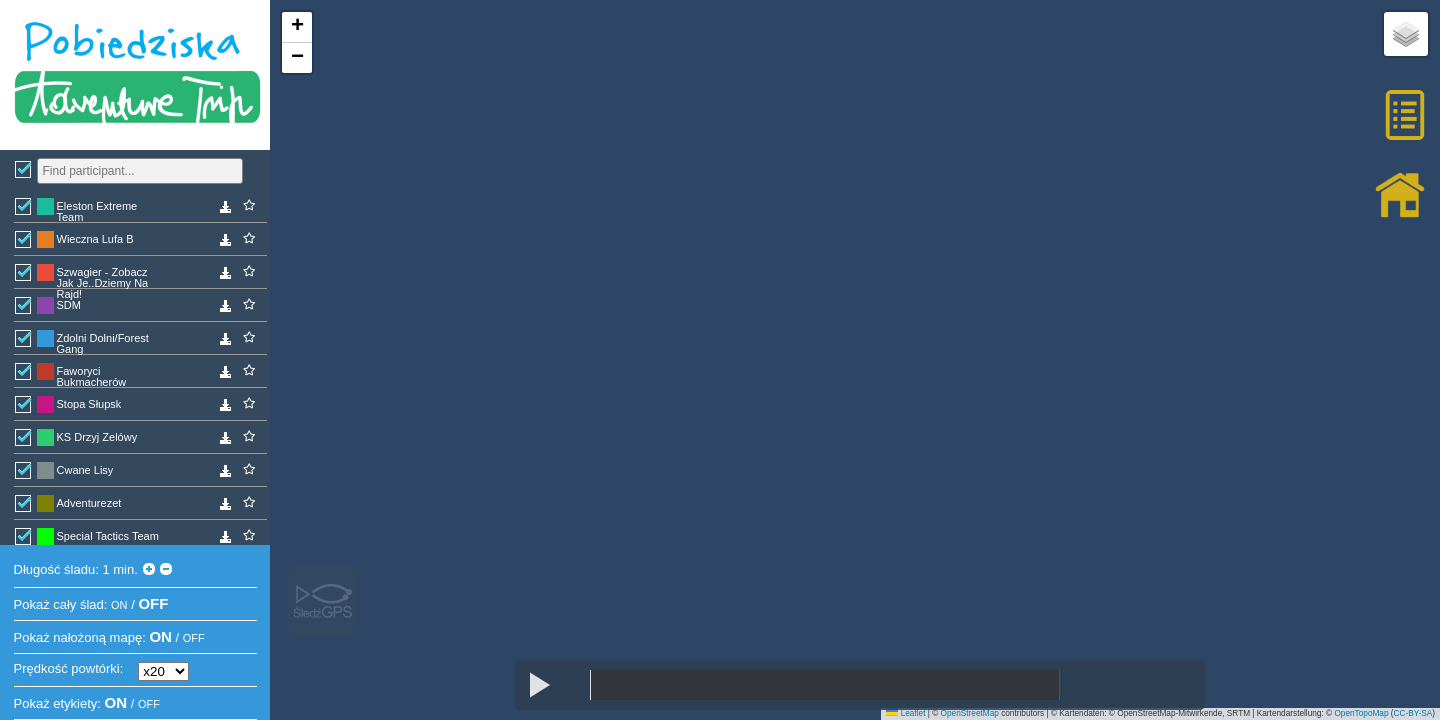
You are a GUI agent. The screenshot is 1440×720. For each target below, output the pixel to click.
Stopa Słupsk (89, 404)
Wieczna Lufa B (95, 239)
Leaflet (905, 713)
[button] (297, 27)
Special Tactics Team (108, 536)
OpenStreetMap (970, 713)
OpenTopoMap (1361, 713)
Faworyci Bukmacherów (92, 375)
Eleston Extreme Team (97, 210)
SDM (69, 305)
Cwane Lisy (85, 470)
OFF (153, 603)
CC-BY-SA (1413, 713)
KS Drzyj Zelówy (97, 437)
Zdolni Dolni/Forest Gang (103, 342)
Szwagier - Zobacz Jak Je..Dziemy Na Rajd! (103, 276)
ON (119, 605)
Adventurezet (89, 503)
